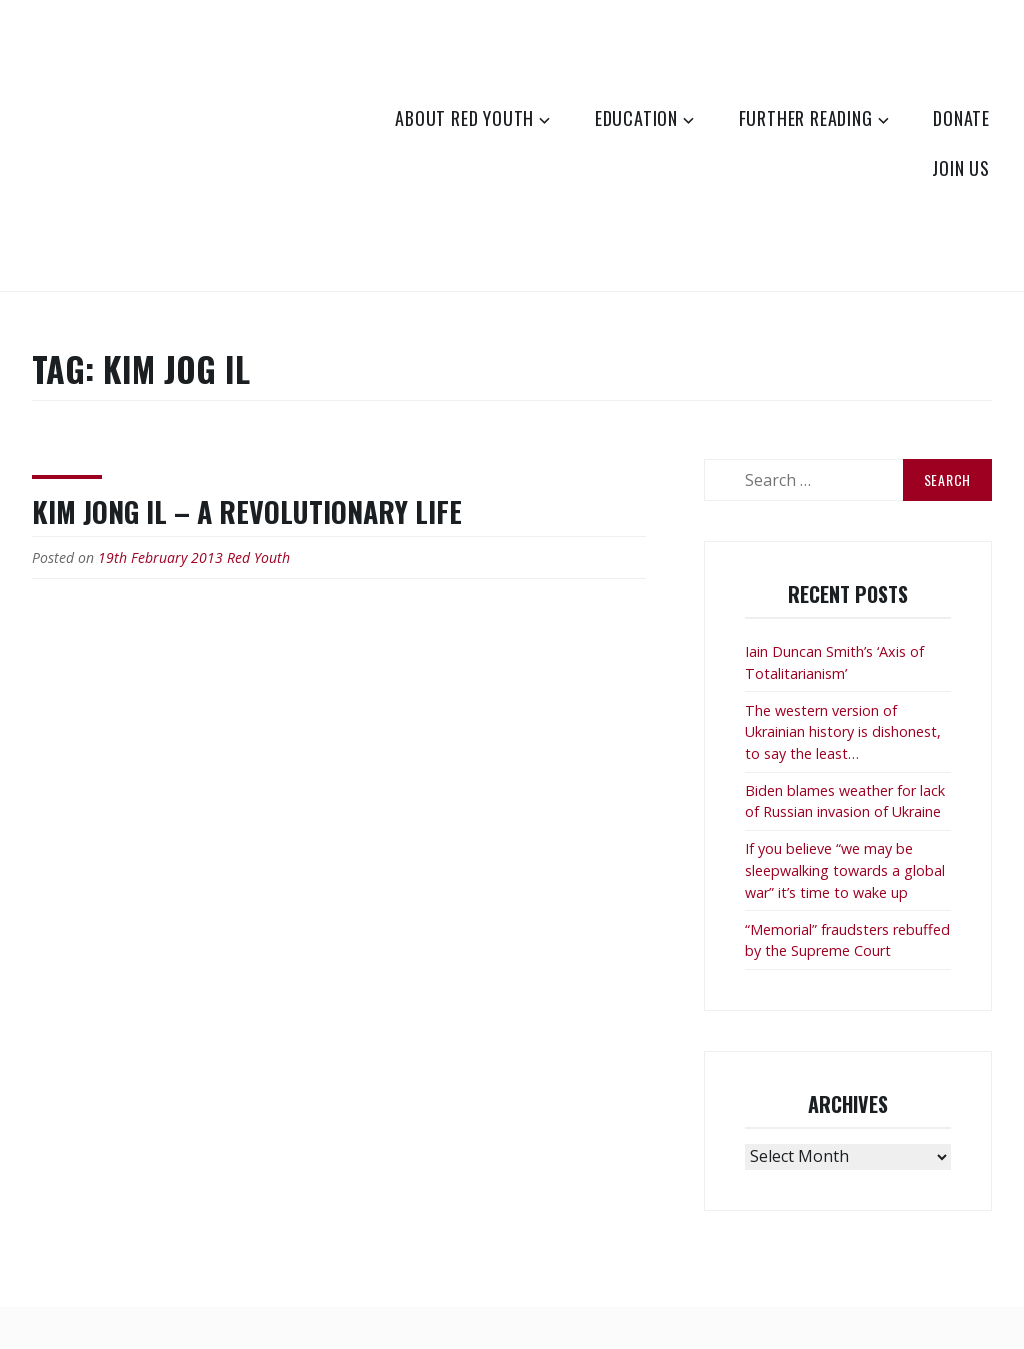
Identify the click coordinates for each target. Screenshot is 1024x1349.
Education (636, 118)
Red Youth (258, 557)
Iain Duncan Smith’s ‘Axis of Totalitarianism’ (834, 662)
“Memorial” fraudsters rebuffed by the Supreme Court (847, 940)
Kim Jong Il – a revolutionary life (247, 511)
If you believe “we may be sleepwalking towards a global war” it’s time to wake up (845, 870)
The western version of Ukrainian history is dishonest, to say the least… (843, 732)
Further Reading (806, 118)
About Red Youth (464, 118)
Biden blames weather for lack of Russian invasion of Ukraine (845, 801)
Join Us (961, 168)
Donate (961, 118)
